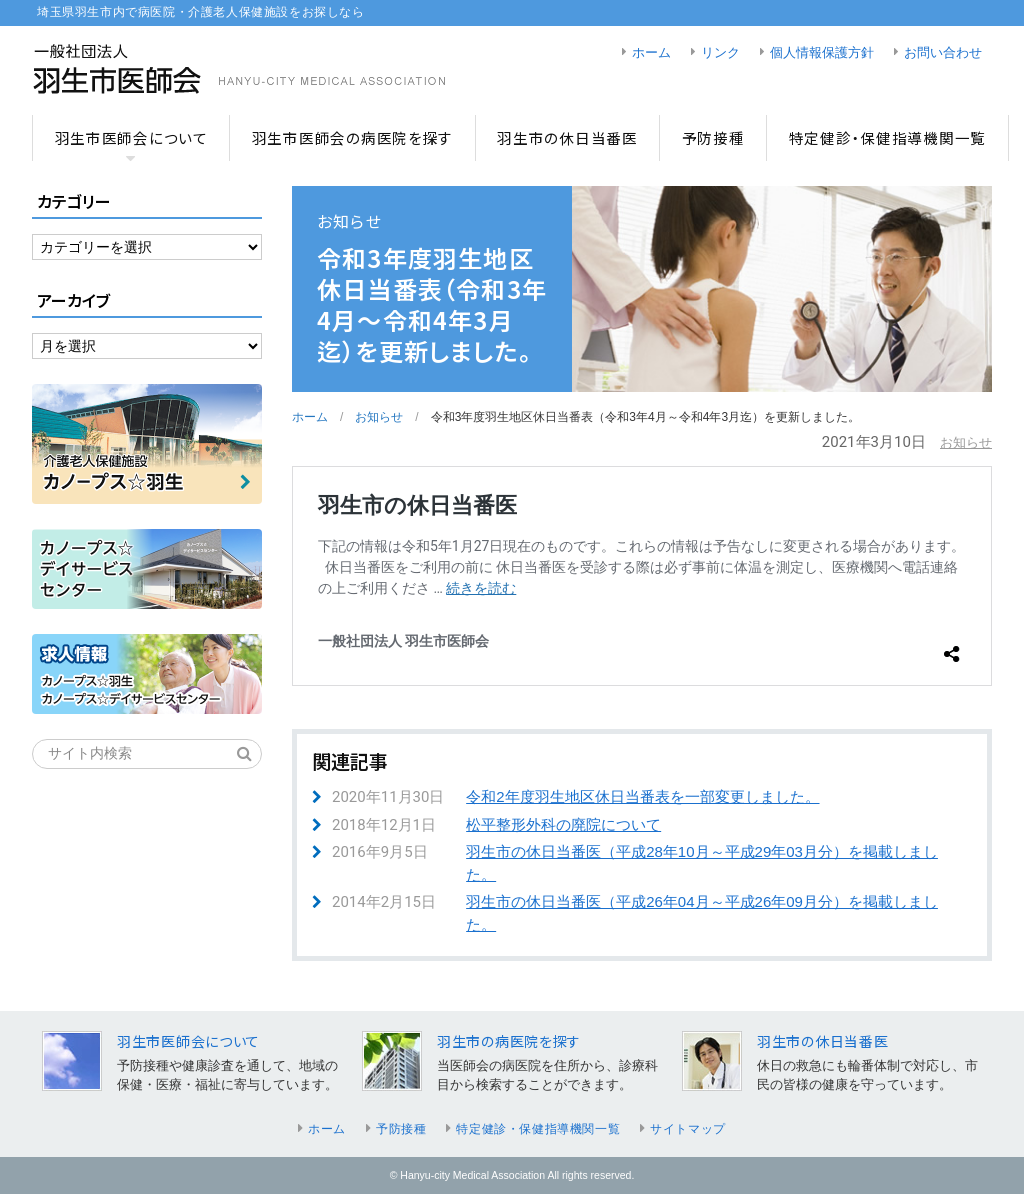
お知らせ (379, 417)
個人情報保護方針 (822, 53)
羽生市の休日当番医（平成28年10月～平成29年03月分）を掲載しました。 (702, 863)
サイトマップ (688, 1129)
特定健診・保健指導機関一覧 (887, 137)
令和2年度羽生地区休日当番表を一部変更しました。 (642, 796)
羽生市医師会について (131, 137)
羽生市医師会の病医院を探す (352, 137)
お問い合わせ (943, 53)
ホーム (651, 53)
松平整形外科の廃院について (563, 824)
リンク (720, 53)
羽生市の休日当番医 (567, 137)
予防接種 (713, 137)
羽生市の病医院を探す (509, 1041)
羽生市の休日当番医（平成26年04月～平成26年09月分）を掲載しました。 (702, 913)
